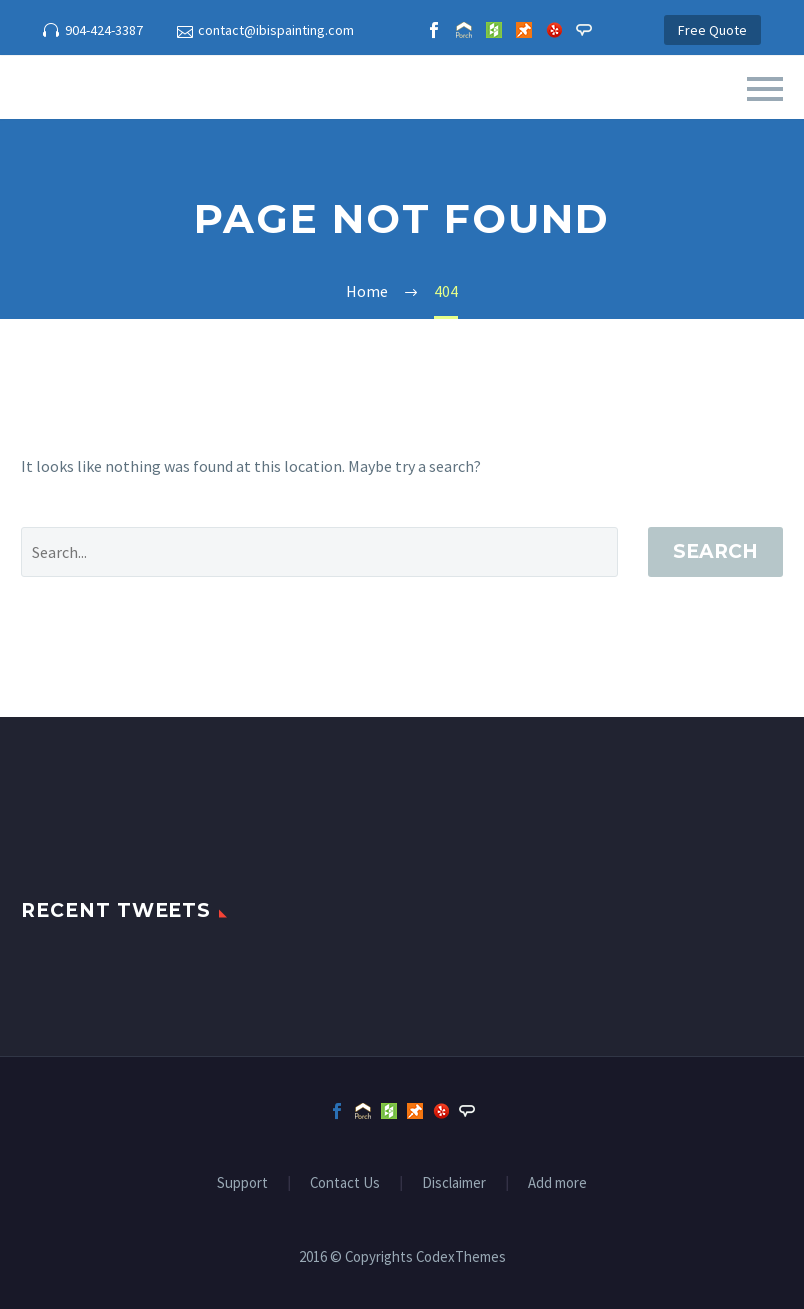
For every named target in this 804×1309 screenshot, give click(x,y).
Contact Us (345, 1183)
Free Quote (712, 30)
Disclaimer (454, 1183)
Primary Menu (765, 89)
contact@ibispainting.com (276, 30)
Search (715, 551)
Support (242, 1183)
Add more (557, 1183)
